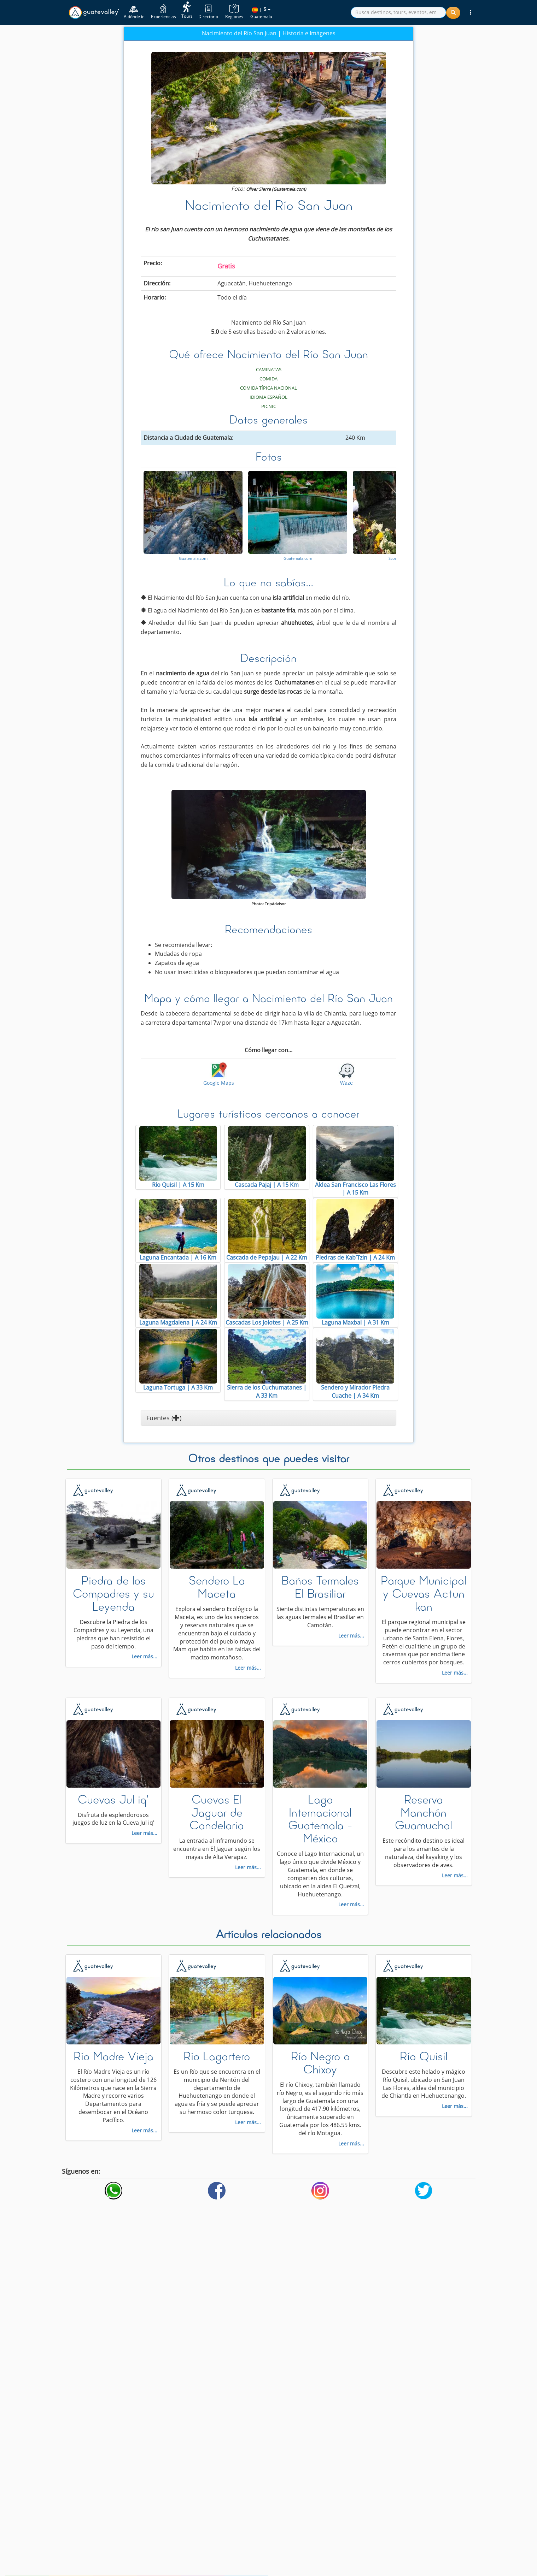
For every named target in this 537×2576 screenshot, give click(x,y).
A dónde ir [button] (134, 11)
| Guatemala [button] (261, 12)
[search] (398, 12)
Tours (187, 10)
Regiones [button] (234, 11)
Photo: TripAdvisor (268, 903)
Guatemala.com (193, 558)
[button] (470, 12)
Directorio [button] (208, 11)
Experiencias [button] (163, 11)
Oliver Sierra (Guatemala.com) (276, 189)
